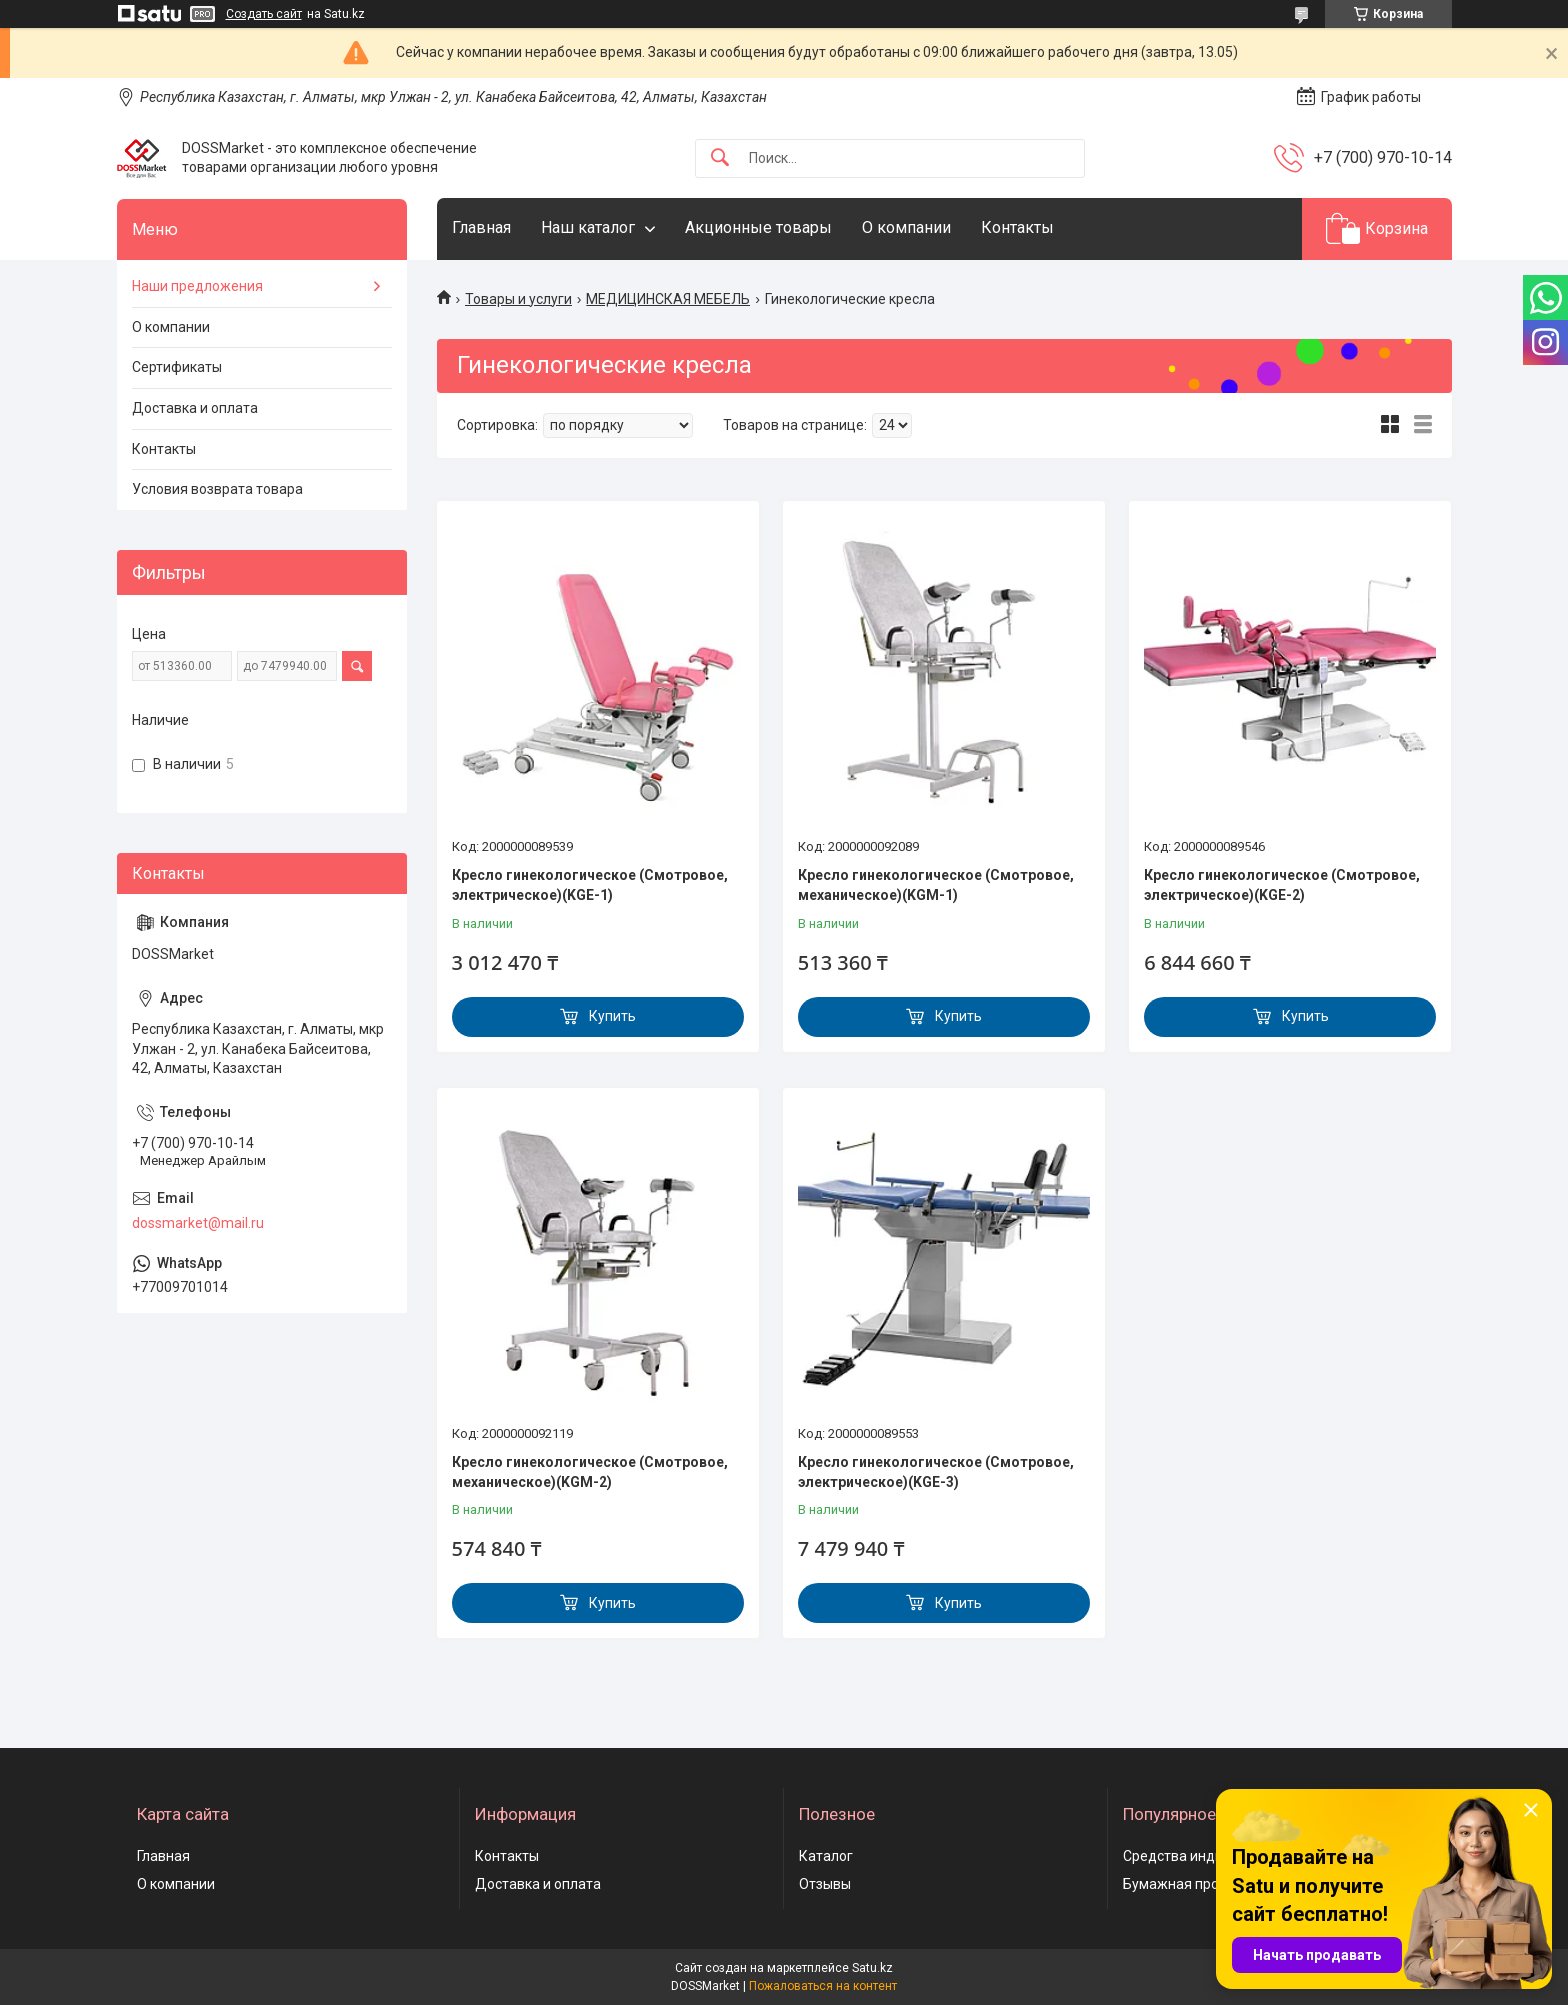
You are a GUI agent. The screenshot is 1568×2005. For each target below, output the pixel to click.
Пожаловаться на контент (823, 1986)
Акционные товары (758, 227)
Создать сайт (264, 14)
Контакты (1017, 227)
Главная (481, 227)
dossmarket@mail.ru (198, 1223)
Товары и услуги (518, 299)
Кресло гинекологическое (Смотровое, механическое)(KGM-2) (590, 1472)
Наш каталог (588, 227)
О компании (906, 227)
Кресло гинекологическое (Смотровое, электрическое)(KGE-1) (590, 885)
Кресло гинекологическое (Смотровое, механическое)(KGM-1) (936, 885)
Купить (612, 1016)
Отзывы (825, 1884)
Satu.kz (872, 1968)
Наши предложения (197, 286)
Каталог (826, 1856)
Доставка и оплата (195, 408)
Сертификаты (177, 367)
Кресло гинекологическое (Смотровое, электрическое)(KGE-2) (1282, 885)
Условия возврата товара (217, 489)
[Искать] (720, 158)
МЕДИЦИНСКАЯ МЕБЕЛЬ (668, 299)
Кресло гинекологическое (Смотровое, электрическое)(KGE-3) (936, 1472)
